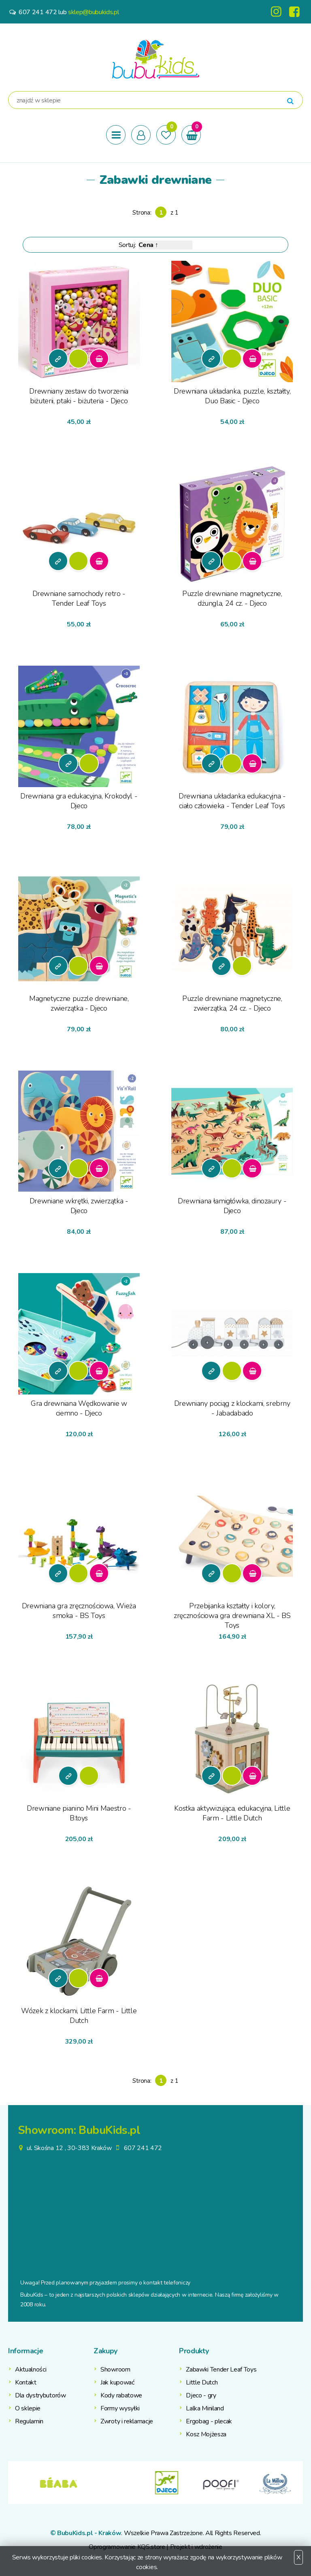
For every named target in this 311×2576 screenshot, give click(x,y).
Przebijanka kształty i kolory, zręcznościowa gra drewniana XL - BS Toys (232, 1615)
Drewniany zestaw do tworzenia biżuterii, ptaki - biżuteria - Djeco (78, 396)
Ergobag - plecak (209, 2421)
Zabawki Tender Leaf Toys (221, 2369)
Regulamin (29, 2421)
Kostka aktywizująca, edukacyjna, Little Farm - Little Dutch (232, 1813)
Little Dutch (201, 2382)
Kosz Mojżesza (206, 2434)
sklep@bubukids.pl (93, 12)
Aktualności (30, 2369)
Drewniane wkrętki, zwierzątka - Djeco (79, 1206)
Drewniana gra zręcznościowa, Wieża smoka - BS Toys (79, 1610)
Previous (14, 2482)
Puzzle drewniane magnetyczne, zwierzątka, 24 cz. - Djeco (232, 1003)
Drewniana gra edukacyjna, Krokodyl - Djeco (78, 801)
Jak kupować (117, 2382)
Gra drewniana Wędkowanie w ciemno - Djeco (79, 1408)
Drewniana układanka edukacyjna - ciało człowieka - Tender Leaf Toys (232, 801)
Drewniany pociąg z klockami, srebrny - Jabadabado (232, 1408)
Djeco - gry (201, 2395)
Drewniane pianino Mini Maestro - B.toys (79, 1813)
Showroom (115, 2369)
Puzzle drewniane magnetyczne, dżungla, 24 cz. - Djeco (232, 598)
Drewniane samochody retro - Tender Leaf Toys (79, 598)
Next (297, 2482)
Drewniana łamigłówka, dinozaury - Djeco (232, 1206)
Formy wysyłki (120, 2408)
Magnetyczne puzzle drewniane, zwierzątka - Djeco (79, 1003)
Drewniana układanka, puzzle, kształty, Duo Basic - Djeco (232, 396)
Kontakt (25, 2382)
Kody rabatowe (121, 2395)
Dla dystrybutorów (40, 2395)
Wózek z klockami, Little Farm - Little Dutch (78, 2015)
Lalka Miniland (205, 2408)
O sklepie (27, 2408)
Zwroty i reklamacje (126, 2421)
